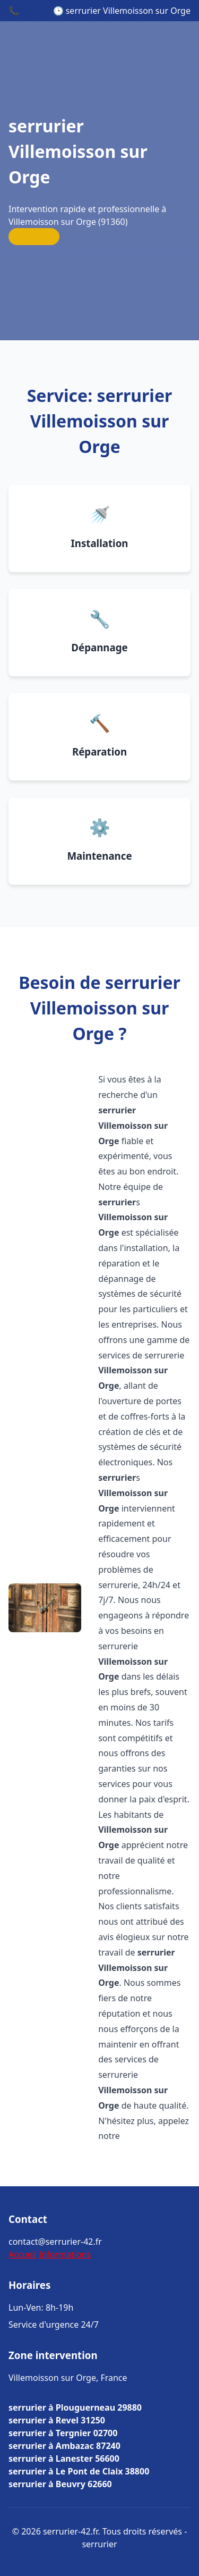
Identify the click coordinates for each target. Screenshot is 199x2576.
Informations (65, 2254)
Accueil (22, 2254)
